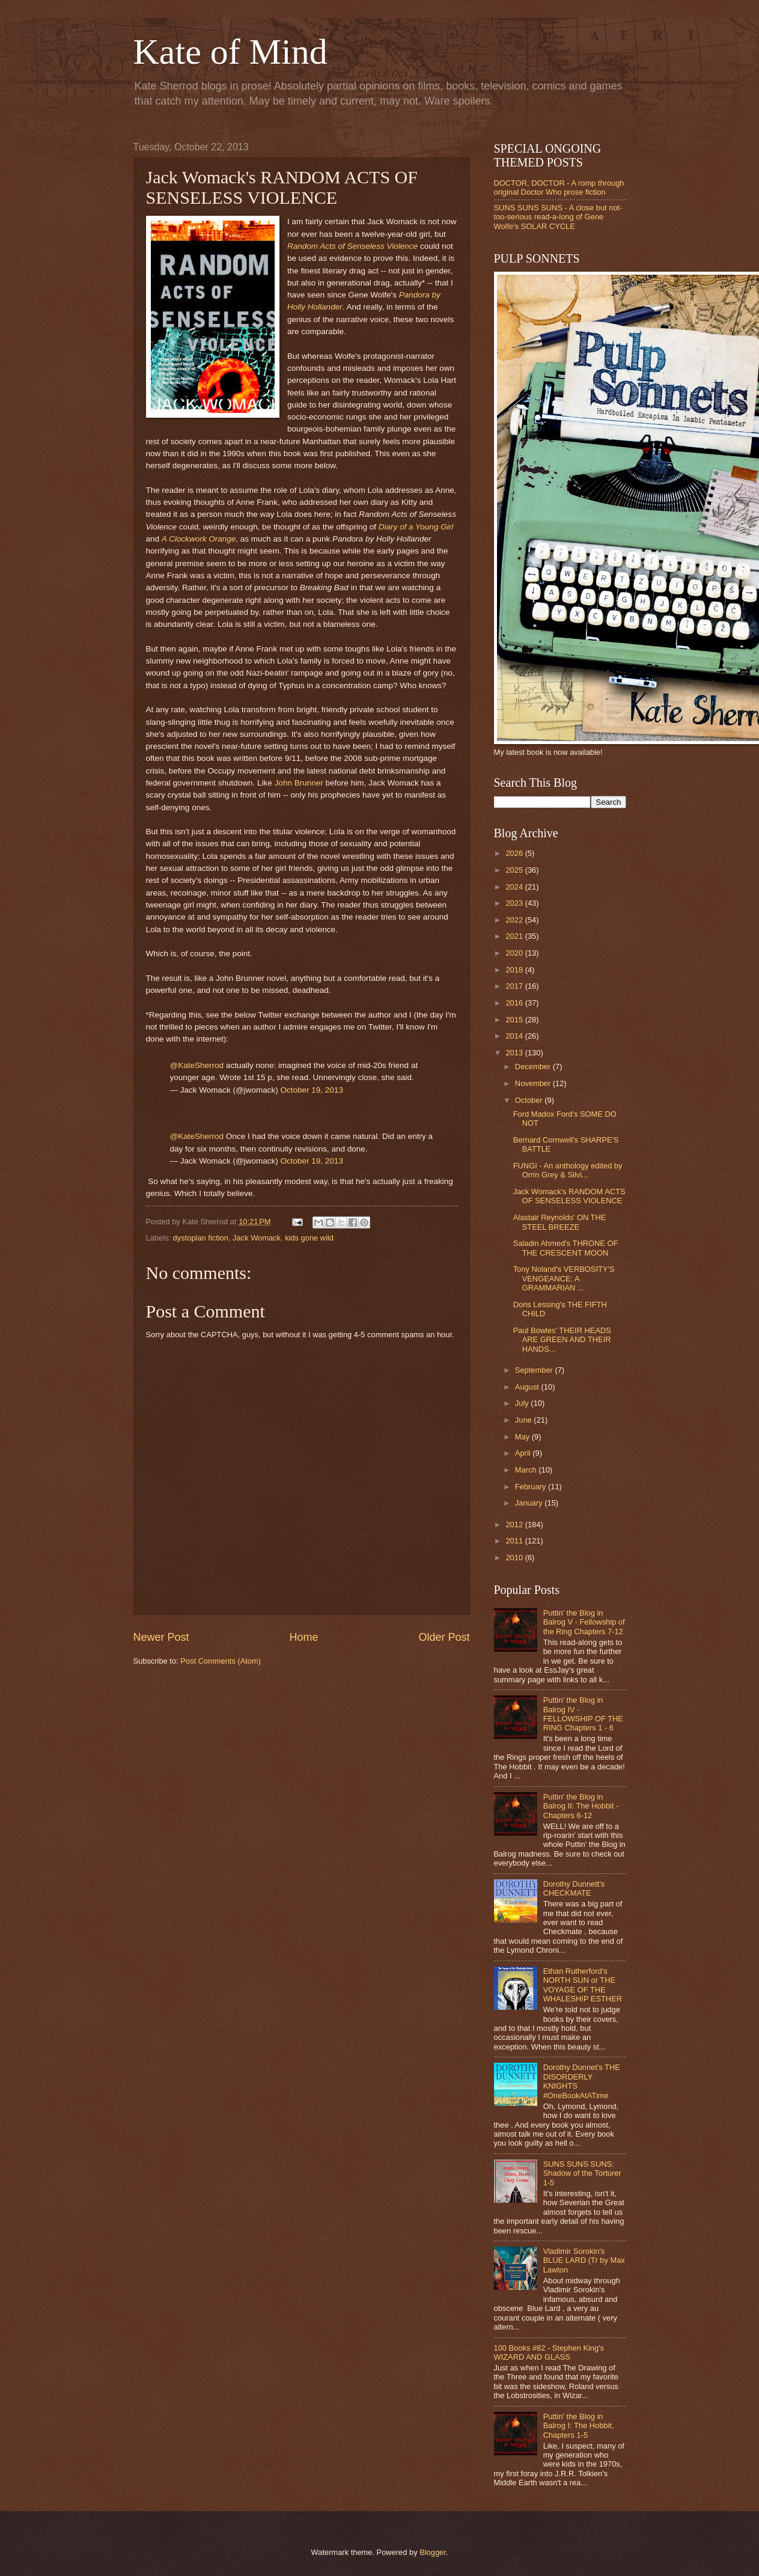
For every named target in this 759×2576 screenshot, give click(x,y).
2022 (515, 919)
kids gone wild (309, 1237)
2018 (515, 969)
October (529, 1100)
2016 (515, 1002)
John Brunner (299, 782)
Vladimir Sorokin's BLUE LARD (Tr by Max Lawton (584, 2260)
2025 (515, 869)
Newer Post (161, 1637)
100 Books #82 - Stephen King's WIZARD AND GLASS (549, 2352)
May (523, 1436)
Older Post (443, 1637)
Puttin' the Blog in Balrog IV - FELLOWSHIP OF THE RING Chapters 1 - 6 (583, 1713)
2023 (515, 903)
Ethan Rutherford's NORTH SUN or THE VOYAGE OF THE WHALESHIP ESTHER (582, 1985)
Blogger (432, 2552)
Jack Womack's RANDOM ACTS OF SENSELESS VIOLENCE (569, 1196)
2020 (515, 952)
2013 (515, 1052)
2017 (515, 985)
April (523, 1452)
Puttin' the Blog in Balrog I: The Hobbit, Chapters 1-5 (578, 2426)
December (534, 1066)
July (523, 1403)
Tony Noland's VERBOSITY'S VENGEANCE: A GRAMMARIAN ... (564, 1278)
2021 (515, 936)
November (534, 1083)
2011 (515, 1540)
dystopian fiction (200, 1237)
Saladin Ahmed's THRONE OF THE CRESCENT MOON (565, 1248)
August (528, 1386)
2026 (515, 853)
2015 (515, 1019)
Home (303, 1637)
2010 (515, 1557)
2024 (515, 886)
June (524, 1419)
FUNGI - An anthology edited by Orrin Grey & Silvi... (568, 1170)
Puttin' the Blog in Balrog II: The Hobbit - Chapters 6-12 (581, 1806)
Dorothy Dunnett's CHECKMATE (574, 1888)
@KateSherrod (197, 1065)
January (529, 1502)
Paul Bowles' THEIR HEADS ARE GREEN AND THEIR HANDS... (562, 1340)
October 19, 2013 (311, 1089)
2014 (515, 1035)
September (535, 1370)
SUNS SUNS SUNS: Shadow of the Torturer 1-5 (582, 2173)
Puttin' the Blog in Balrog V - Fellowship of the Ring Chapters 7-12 (584, 1622)
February (531, 1486)
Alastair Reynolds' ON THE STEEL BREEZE (559, 1222)
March (526, 1469)
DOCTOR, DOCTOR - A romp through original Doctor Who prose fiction (559, 188)
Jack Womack (257, 1237)
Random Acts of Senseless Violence (352, 246)
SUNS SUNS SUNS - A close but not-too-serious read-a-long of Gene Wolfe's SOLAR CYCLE (558, 217)
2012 (515, 1524)
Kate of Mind (230, 52)
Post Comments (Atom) (220, 1660)
